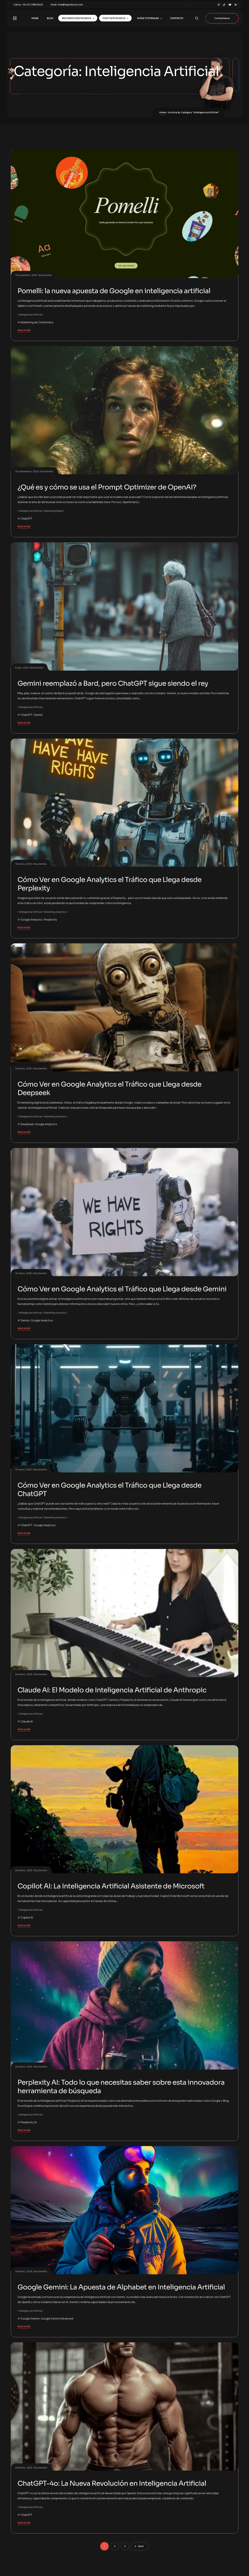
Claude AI (27, 1721)
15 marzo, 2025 (23, 863)
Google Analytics (32, 919)
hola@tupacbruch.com (70, 4)
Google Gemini (30, 2318)
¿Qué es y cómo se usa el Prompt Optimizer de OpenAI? (106, 487)
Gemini (38, 715)
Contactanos (222, 18)
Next (140, 2546)
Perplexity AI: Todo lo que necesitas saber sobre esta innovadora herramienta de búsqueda (121, 2086)
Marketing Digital (53, 510)
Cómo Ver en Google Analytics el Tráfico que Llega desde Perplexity (109, 884)
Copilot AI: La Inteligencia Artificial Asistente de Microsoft (110, 1886)
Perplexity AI (29, 2122)
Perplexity (50, 919)
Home (162, 112)
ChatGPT (26, 518)
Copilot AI (27, 1917)
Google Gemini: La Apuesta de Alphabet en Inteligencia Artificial (121, 2287)
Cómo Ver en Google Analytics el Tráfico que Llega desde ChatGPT (109, 1489)
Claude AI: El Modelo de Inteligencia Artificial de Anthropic (111, 1690)
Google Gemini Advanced (57, 2318)
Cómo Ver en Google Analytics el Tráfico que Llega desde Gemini (121, 1289)
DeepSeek (27, 1124)
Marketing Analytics (55, 911)
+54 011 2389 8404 (32, 4)
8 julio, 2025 (21, 667)
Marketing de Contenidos (37, 322)
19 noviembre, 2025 (26, 275)
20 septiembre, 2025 (26, 471)
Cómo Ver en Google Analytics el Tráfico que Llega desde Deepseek (109, 1088)
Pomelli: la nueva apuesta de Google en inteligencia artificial (113, 291)
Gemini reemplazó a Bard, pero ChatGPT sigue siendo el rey (112, 683)
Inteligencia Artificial (30, 314)
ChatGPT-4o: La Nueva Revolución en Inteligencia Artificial (111, 2483)
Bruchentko (45, 275)
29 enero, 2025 (23, 1674)
